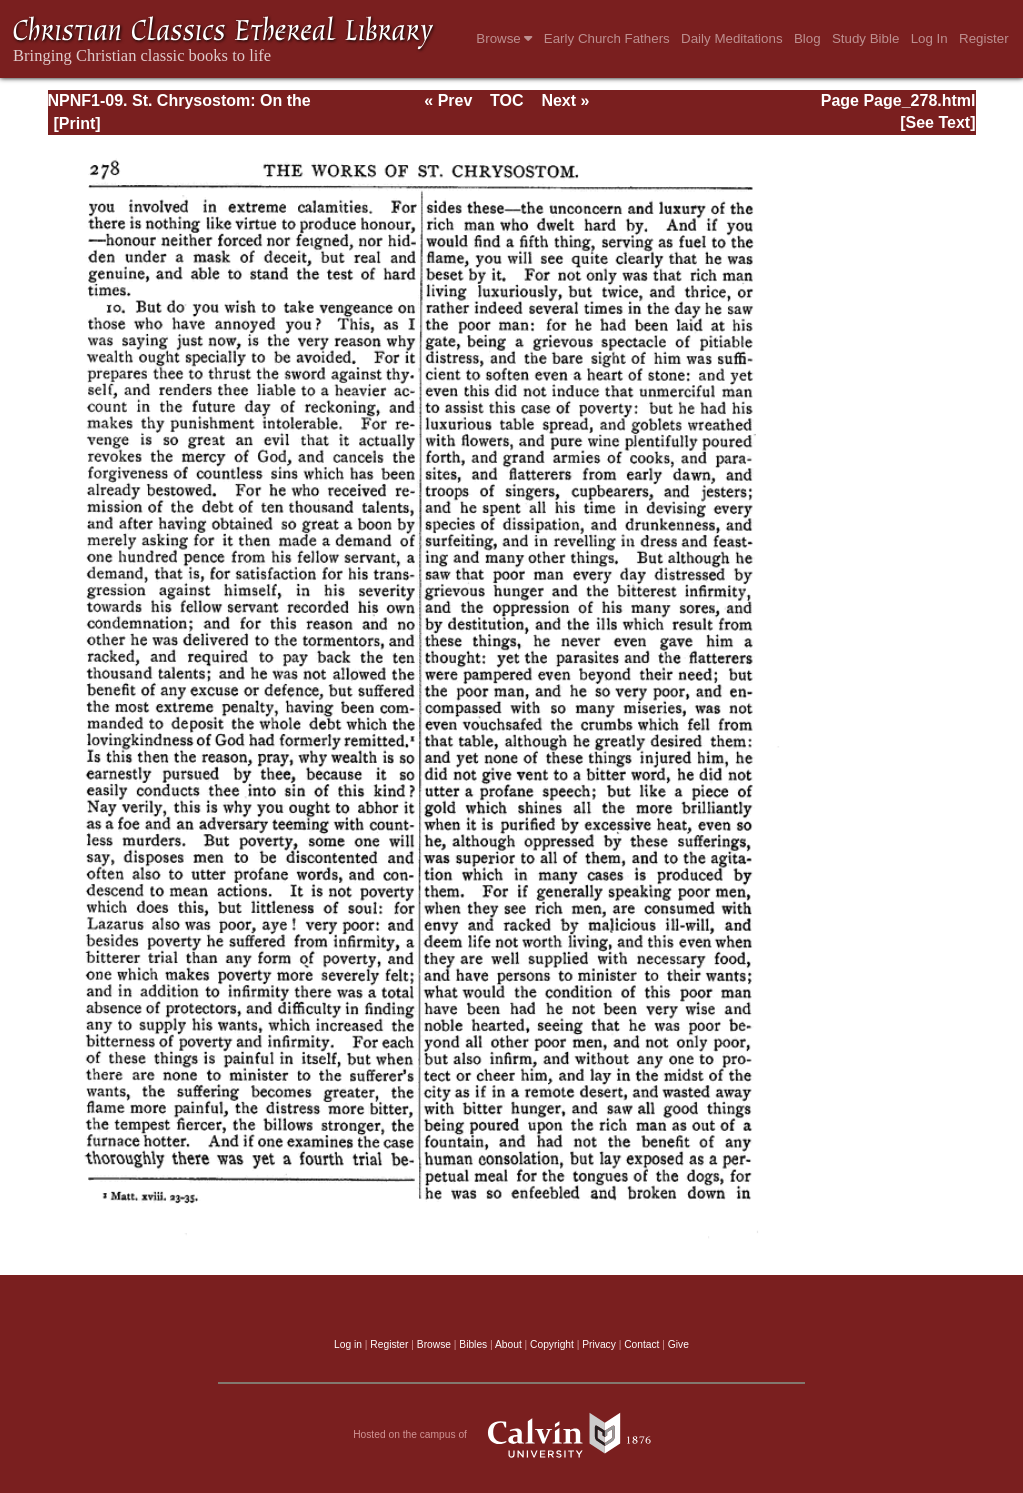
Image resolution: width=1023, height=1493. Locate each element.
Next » (565, 100)
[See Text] (937, 122)
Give (678, 1344)
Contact (641, 1344)
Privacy (599, 1344)
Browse (504, 38)
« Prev (448, 100)
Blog (807, 38)
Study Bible (865, 38)
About (508, 1344)
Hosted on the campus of (511, 1435)
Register (984, 38)
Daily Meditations (731, 38)
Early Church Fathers (607, 38)
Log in (348, 1344)
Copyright (552, 1344)
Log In (929, 38)
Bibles (473, 1344)
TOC (506, 100)
